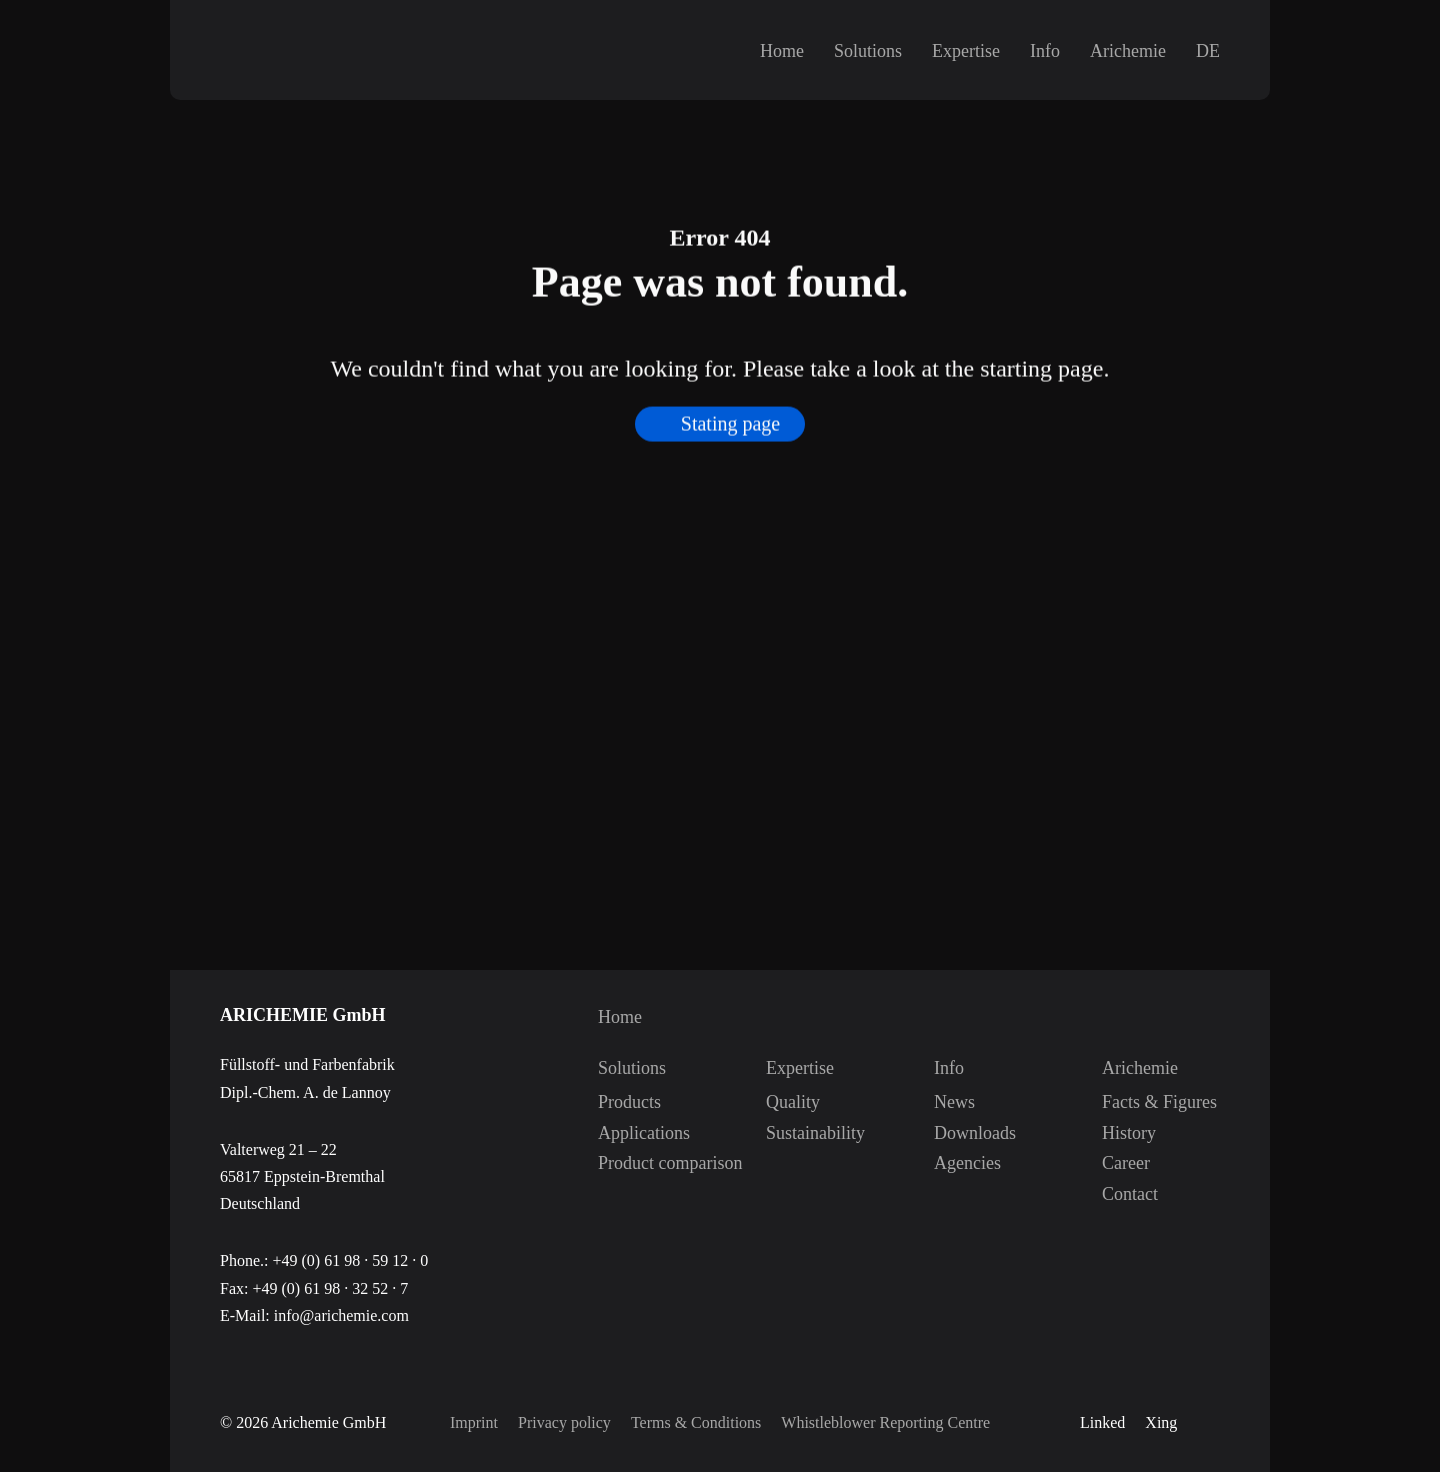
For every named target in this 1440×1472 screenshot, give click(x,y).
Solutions (868, 51)
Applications (619, 1133)
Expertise (966, 51)
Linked (1102, 1422)
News (954, 1102)
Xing (1161, 1422)
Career (1123, 1163)
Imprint (474, 1422)
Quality (787, 1102)
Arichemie (1128, 51)
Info (1045, 51)
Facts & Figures (1123, 1102)
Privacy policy (564, 1422)
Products (619, 1102)
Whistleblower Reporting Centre (885, 1422)
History (1123, 1133)
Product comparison (619, 1163)
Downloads (955, 1133)
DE (1208, 51)
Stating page (730, 441)
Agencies (955, 1163)
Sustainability (787, 1133)
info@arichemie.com (341, 1315)
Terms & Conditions (696, 1422)
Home (782, 51)
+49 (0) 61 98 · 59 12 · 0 (350, 1260)
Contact (1123, 1194)
